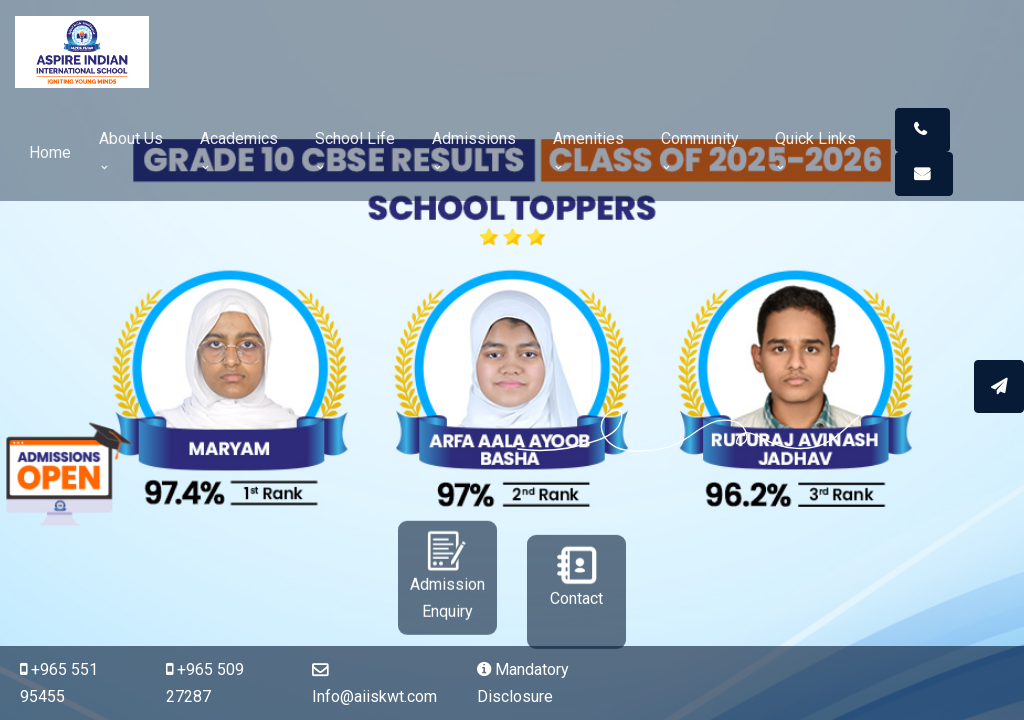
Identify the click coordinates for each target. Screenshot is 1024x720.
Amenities (588, 150)
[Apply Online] (999, 385)
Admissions (474, 150)
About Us (131, 150)
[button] (922, 130)
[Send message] (999, 386)
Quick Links (815, 150)
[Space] (90, 51)
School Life (355, 150)
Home (50, 152)
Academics (239, 150)
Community (700, 150)
